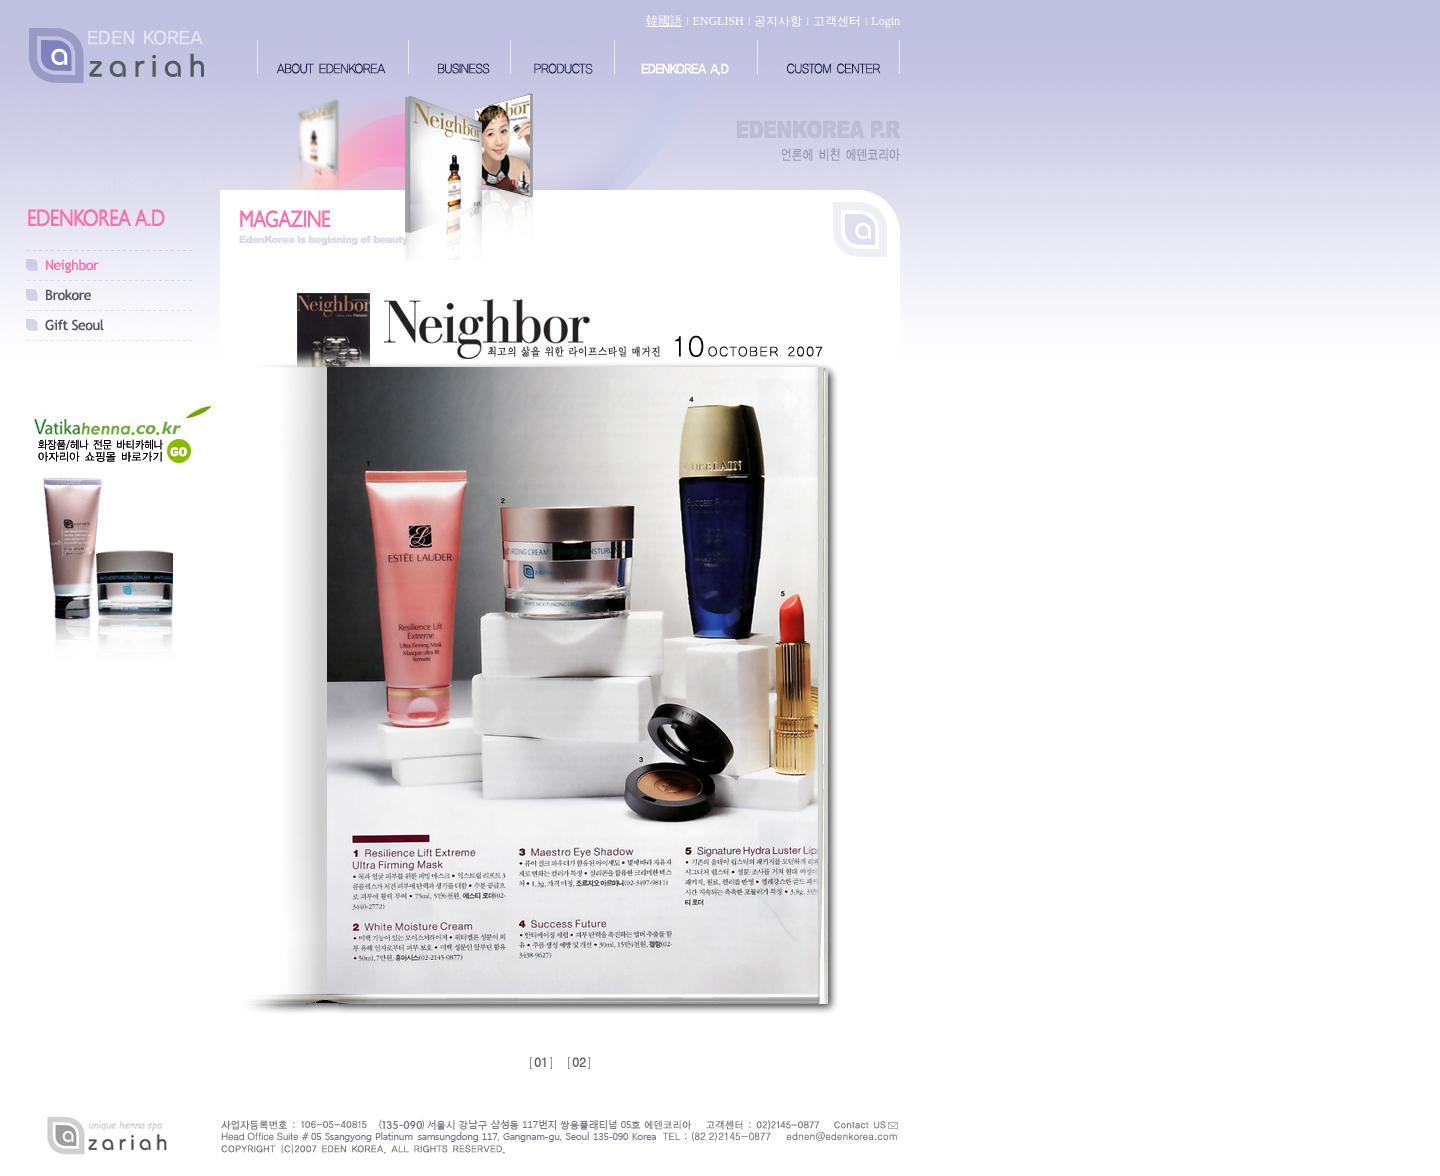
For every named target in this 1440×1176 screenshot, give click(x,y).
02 (579, 1061)
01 (541, 1061)
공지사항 (778, 21)
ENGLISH (717, 21)
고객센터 (837, 21)
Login (885, 21)
